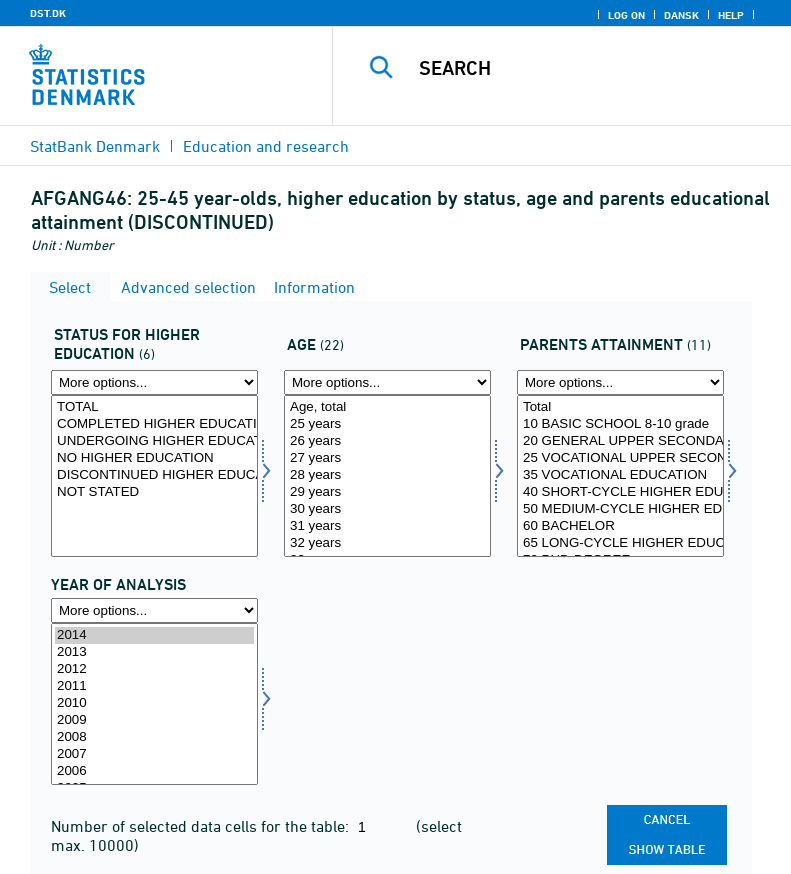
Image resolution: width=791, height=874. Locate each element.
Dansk (681, 15)
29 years (387, 492)
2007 (154, 754)
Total (620, 407)
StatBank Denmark (95, 146)
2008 (154, 737)
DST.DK (48, 13)
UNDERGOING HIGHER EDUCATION (154, 441)
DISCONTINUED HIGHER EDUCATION (154, 475)
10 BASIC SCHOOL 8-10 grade (620, 424)
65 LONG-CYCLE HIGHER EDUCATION (620, 543)
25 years (387, 424)
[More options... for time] (154, 610)
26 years (387, 441)
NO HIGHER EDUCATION (154, 458)
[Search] (592, 68)
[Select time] (154, 704)
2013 (154, 652)
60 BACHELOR (620, 526)
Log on (626, 15)
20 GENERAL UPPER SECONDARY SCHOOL (620, 441)
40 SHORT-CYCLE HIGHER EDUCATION (620, 492)
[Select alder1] (387, 476)
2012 (154, 669)
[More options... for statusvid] (154, 382)
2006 (154, 771)
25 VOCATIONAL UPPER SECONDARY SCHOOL (620, 458)
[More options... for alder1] (387, 382)
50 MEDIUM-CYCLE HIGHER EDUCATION (620, 509)
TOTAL (154, 407)
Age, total (387, 407)
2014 (154, 635)
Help (731, 15)
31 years (387, 526)
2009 (154, 720)
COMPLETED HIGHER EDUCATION (154, 424)
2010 (154, 703)
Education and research (266, 146)
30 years (387, 509)
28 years (387, 475)
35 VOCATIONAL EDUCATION (620, 475)
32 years (387, 543)
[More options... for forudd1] (620, 382)
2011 (154, 686)
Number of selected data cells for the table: (202, 826)
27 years (387, 458)
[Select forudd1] (620, 476)
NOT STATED (154, 492)
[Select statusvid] (154, 476)
